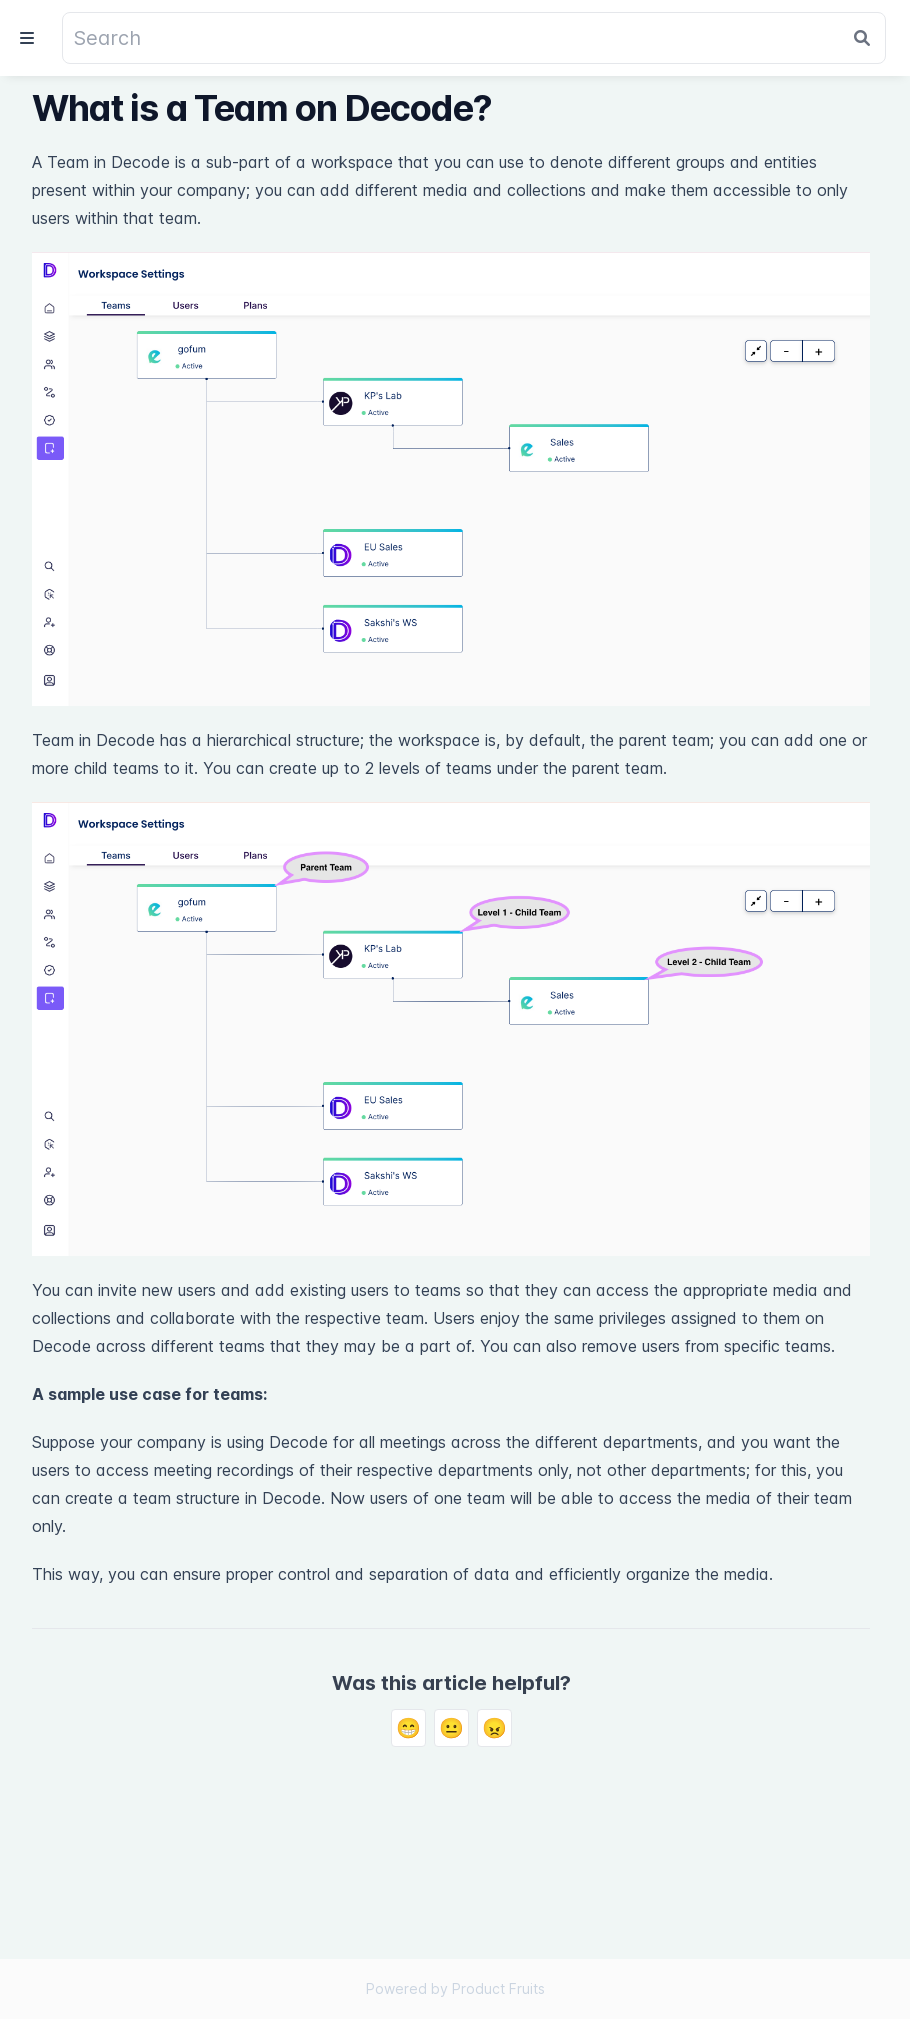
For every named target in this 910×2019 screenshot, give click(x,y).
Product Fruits (498, 1988)
